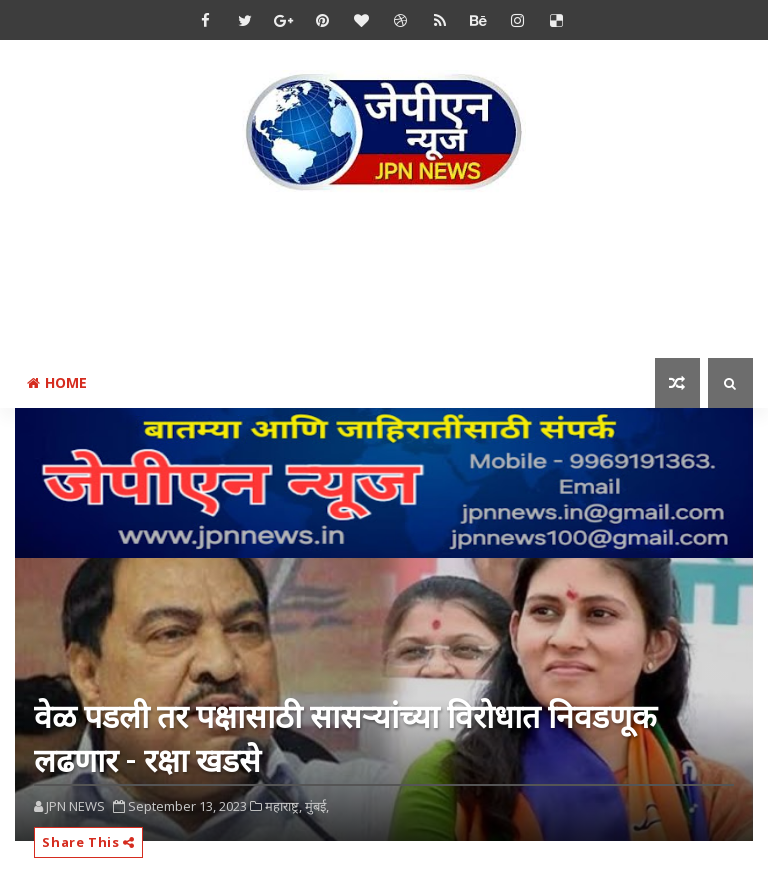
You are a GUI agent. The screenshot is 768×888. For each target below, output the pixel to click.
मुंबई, (317, 806)
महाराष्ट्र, (283, 806)
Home (57, 382)
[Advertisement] (384, 279)
